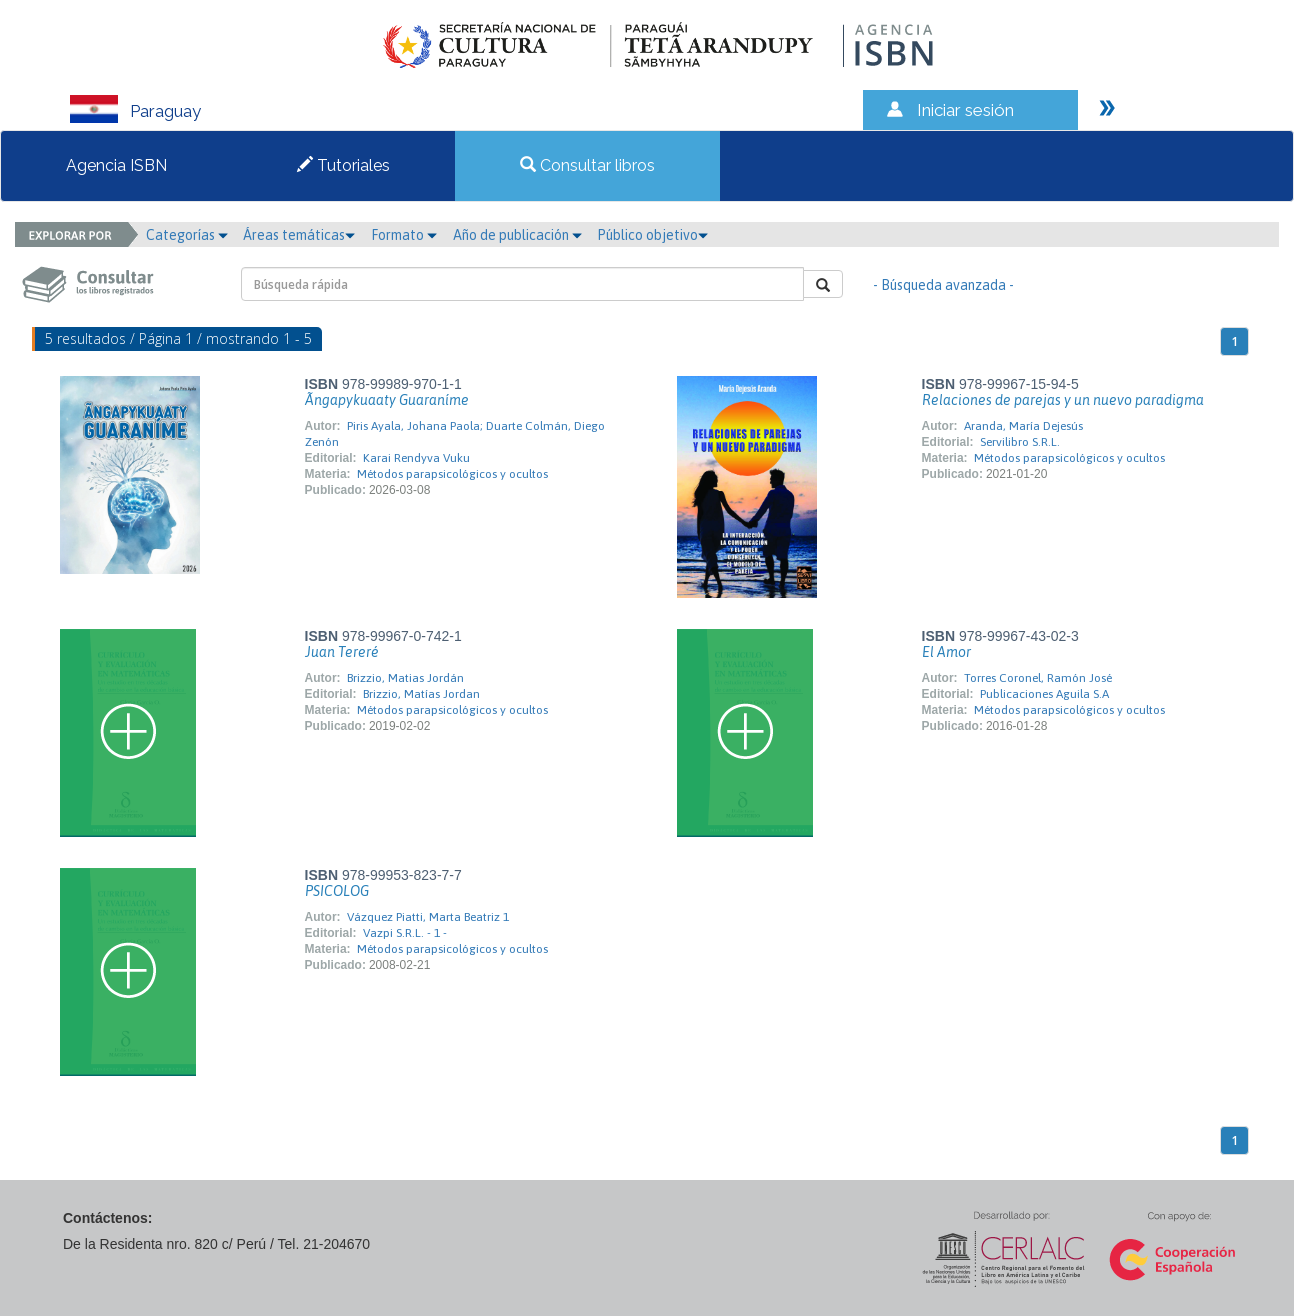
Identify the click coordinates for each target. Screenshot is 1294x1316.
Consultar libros (587, 165)
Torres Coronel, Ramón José (1038, 678)
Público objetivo (652, 235)
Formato (404, 235)
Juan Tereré (342, 652)
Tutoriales (343, 165)
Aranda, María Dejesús (1023, 426)
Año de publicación (517, 235)
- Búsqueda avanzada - (943, 285)
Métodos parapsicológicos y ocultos (452, 474)
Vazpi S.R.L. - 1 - (405, 933)
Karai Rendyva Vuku (416, 458)
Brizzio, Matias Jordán (405, 678)
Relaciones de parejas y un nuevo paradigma (1063, 400)
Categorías (187, 235)
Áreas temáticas (299, 235)
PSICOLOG (337, 891)
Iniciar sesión (965, 110)
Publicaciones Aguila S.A (1044, 694)
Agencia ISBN (116, 165)
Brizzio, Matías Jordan (421, 694)
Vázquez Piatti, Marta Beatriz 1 (428, 917)
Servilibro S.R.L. (1020, 442)
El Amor (946, 652)
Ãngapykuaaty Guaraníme (387, 400)
